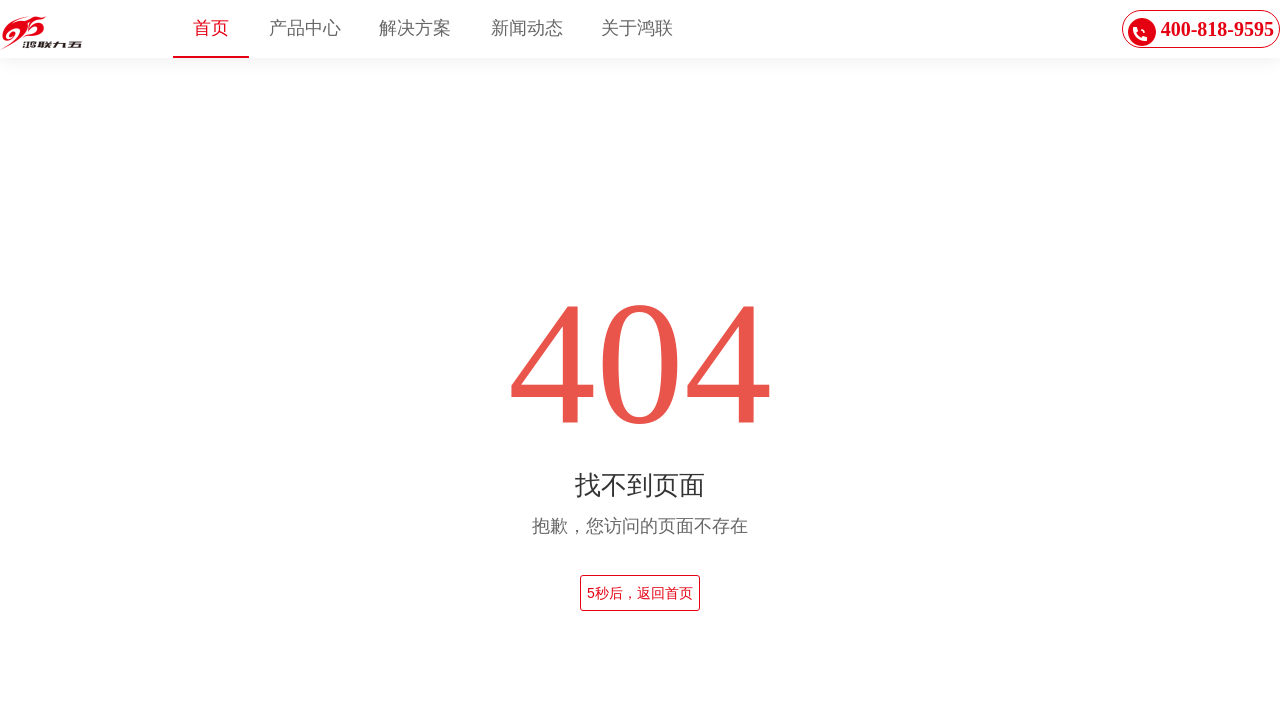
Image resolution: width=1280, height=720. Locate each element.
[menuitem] (211, 29)
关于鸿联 (637, 28)
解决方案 (415, 28)
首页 (211, 28)
